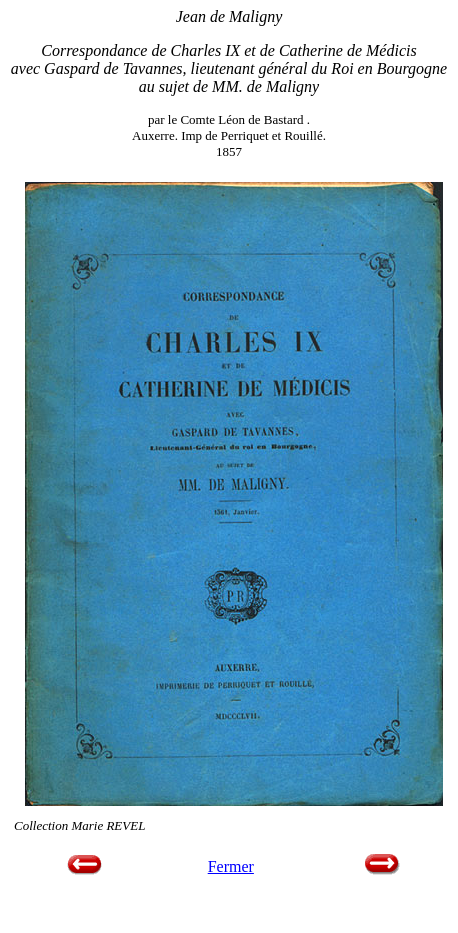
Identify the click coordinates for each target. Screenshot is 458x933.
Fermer (231, 866)
